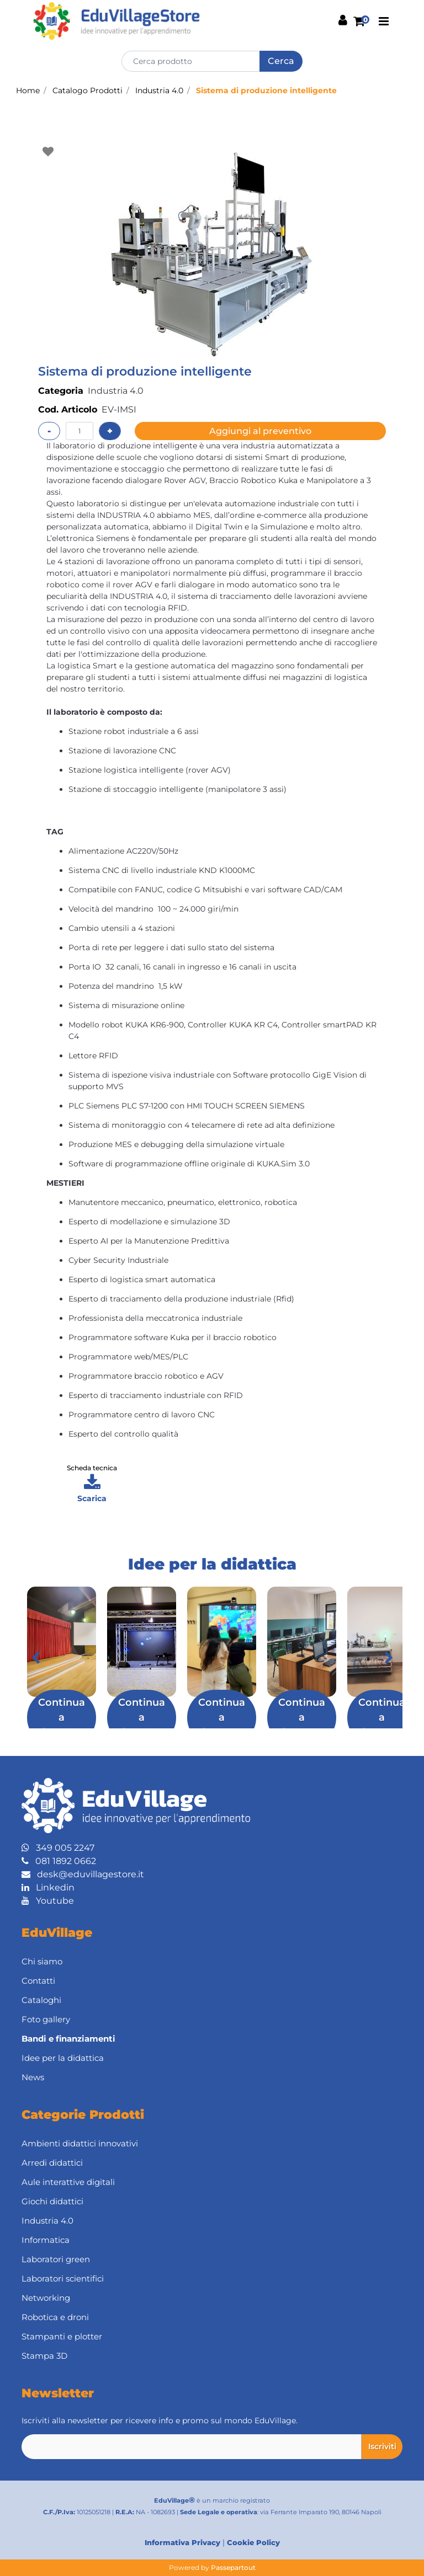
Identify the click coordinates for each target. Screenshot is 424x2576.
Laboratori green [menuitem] (56, 2259)
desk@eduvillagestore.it (83, 1874)
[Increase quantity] (110, 431)
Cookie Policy (253, 2542)
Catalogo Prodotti (87, 90)
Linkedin (48, 1887)
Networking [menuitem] (46, 2298)
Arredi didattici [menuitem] (52, 2162)
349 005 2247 (58, 1848)
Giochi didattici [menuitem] (52, 2201)
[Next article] (388, 1658)
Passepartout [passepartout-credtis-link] (233, 2567)
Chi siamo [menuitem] (42, 1961)
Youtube (48, 1900)
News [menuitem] (33, 2077)
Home (28, 90)
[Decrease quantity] (49, 431)
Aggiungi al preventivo (260, 431)
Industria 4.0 (159, 90)
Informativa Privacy (182, 2542)
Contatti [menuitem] (38, 1980)
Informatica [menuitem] (46, 2240)
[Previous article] (35, 1658)
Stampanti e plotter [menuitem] (62, 2336)
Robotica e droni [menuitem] (55, 2317)
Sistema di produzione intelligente (266, 90)
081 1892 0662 (59, 1861)
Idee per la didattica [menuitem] (63, 2058)
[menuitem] (212, 2039)
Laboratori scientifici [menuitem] (63, 2278)
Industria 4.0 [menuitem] (47, 2220)
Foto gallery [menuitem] (46, 2019)
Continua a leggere (61, 1717)
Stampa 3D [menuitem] (44, 2355)
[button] (281, 61)
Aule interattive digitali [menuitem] (68, 2182)
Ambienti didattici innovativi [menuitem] (80, 2143)
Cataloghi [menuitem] (41, 2000)
